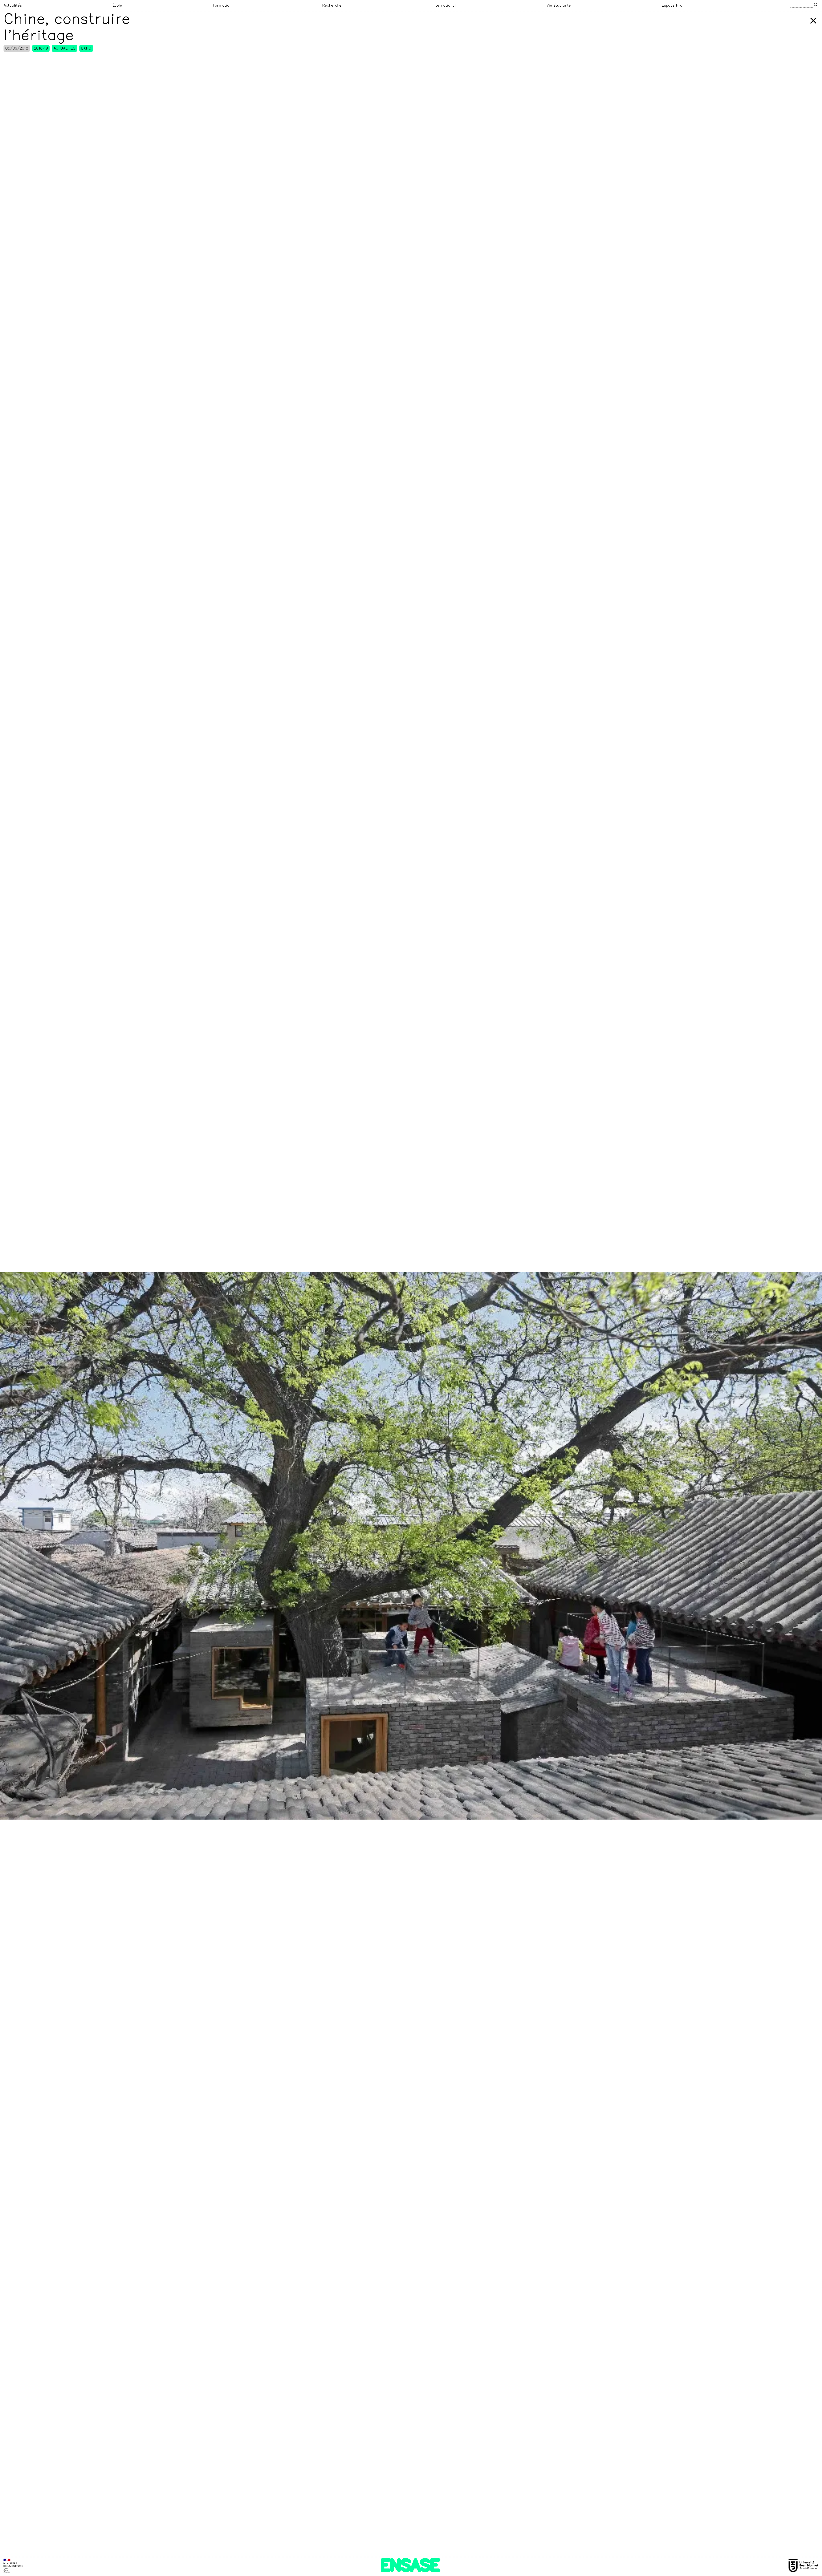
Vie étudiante (558, 5)
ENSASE (409, 2567)
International (444, 5)
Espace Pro (672, 5)
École (117, 5)
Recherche (331, 5)
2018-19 (41, 48)
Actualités (13, 5)
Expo (86, 48)
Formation (222, 5)
